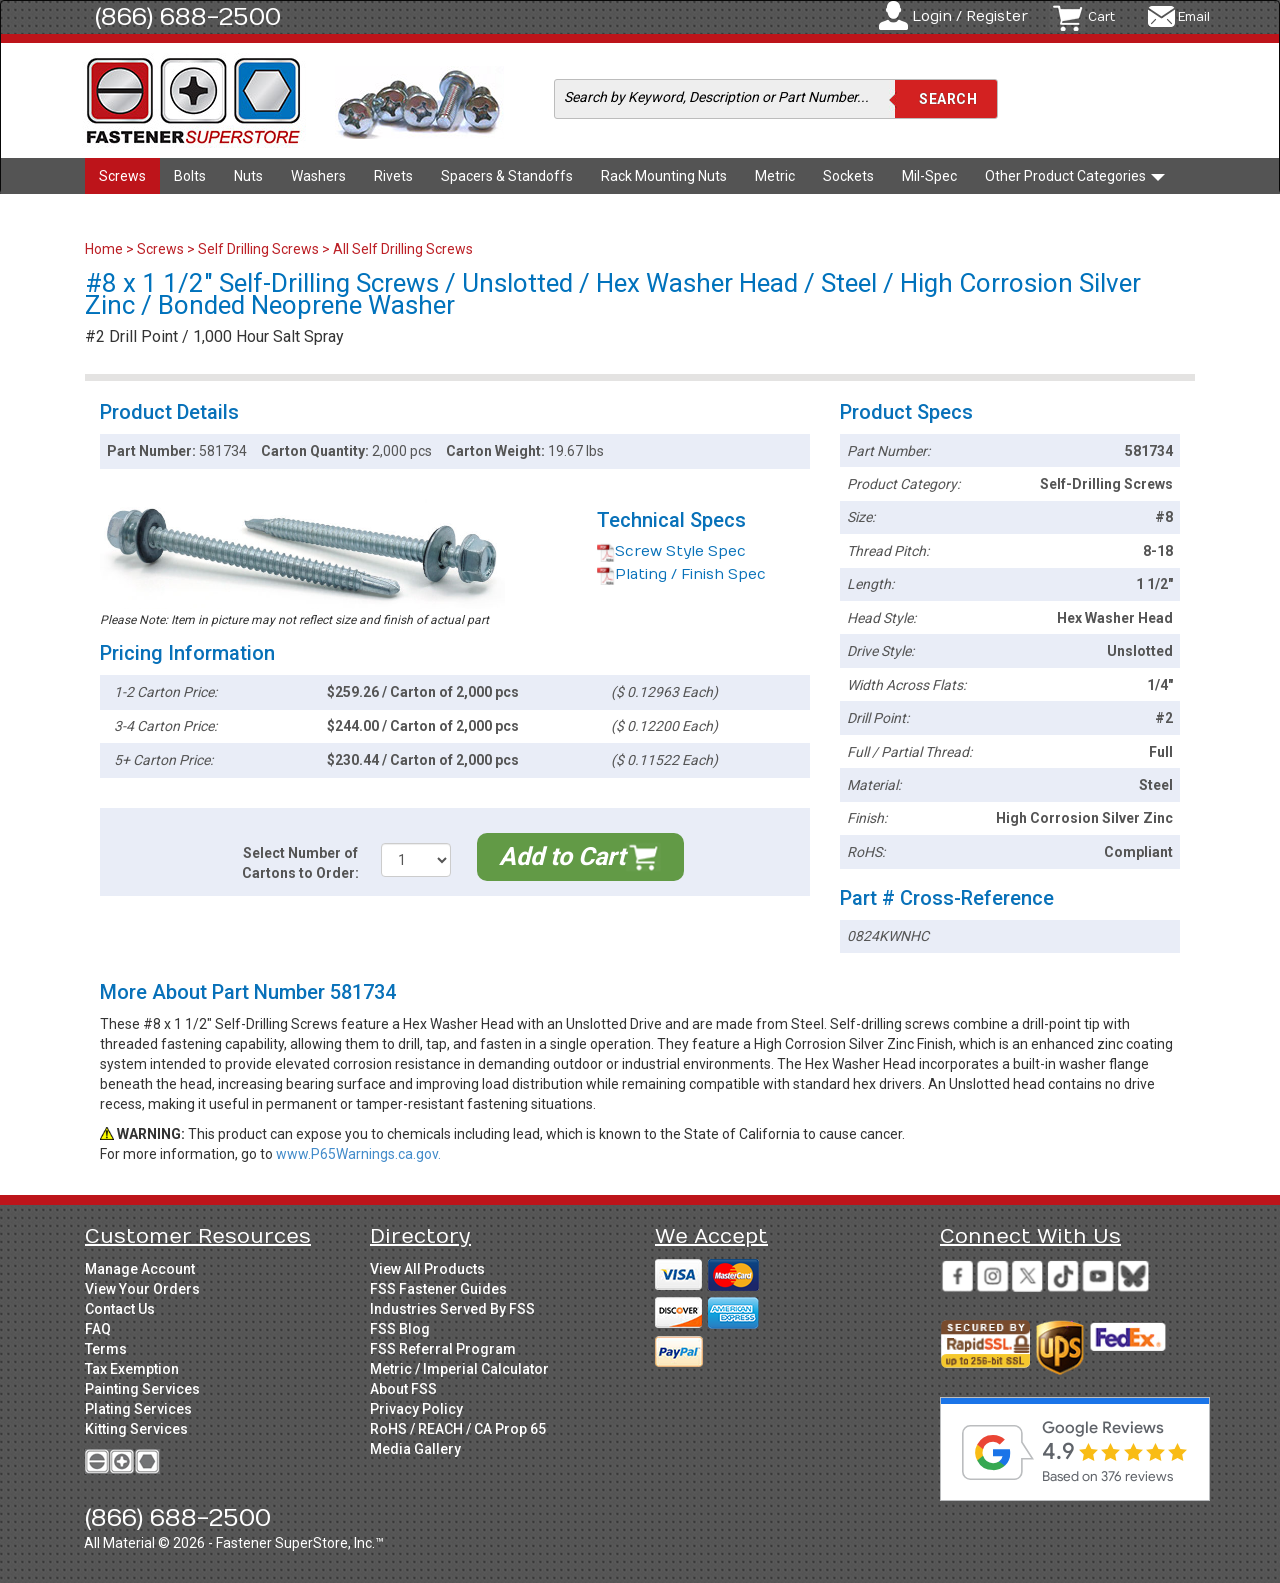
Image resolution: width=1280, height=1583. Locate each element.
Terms (106, 1349)
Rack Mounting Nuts (664, 176)
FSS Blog (400, 1329)
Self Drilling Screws (258, 249)
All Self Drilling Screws (403, 249)
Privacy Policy (416, 1409)
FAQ (98, 1329)
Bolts (190, 176)
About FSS (403, 1389)
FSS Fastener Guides (438, 1289)
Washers (318, 176)
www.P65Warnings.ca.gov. (358, 1154)
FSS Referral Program (443, 1349)
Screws (122, 176)
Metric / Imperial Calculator (459, 1369)
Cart (1101, 17)
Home (105, 249)
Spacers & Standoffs (507, 176)
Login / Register (970, 16)
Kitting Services (136, 1429)
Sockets (848, 176)
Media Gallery (415, 1449)
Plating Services (138, 1409)
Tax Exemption (132, 1369)
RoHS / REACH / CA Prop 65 (458, 1429)
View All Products (427, 1269)
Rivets (393, 176)
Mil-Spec (929, 176)
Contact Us (120, 1309)
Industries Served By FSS (452, 1309)
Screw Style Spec (671, 551)
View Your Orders (142, 1289)
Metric (775, 176)
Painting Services (142, 1389)
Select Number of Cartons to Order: (300, 863)
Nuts (248, 176)
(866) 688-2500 (188, 17)
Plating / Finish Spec (681, 574)
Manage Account (140, 1269)
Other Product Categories (1075, 176)
